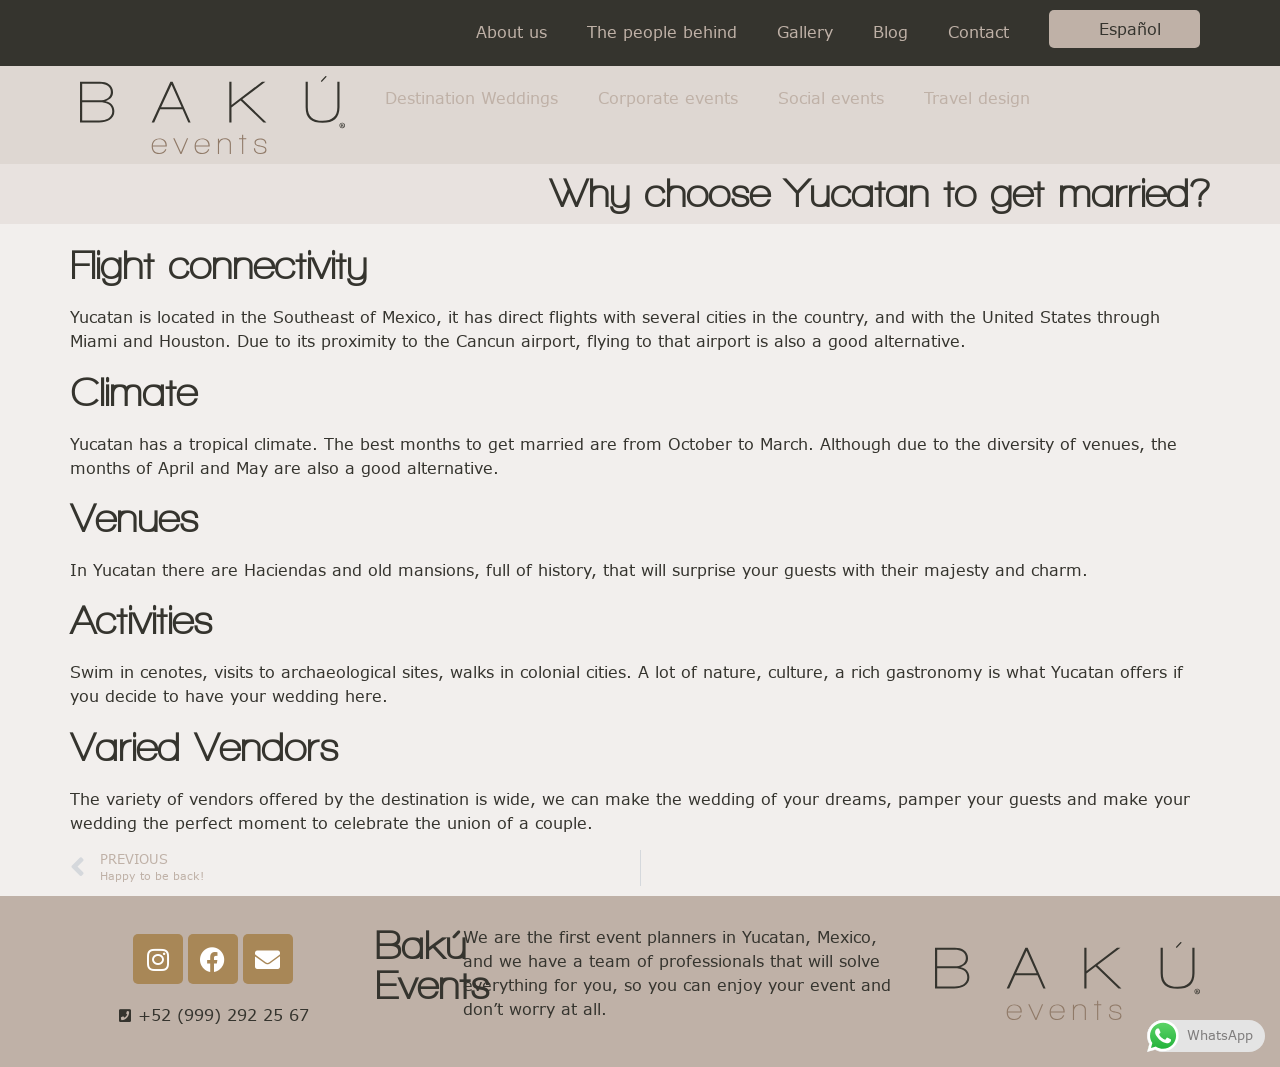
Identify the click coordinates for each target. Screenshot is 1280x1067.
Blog (890, 32)
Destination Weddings (471, 98)
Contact (978, 32)
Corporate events (668, 98)
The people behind (662, 32)
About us (511, 32)
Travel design (977, 98)
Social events (831, 98)
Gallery (805, 32)
